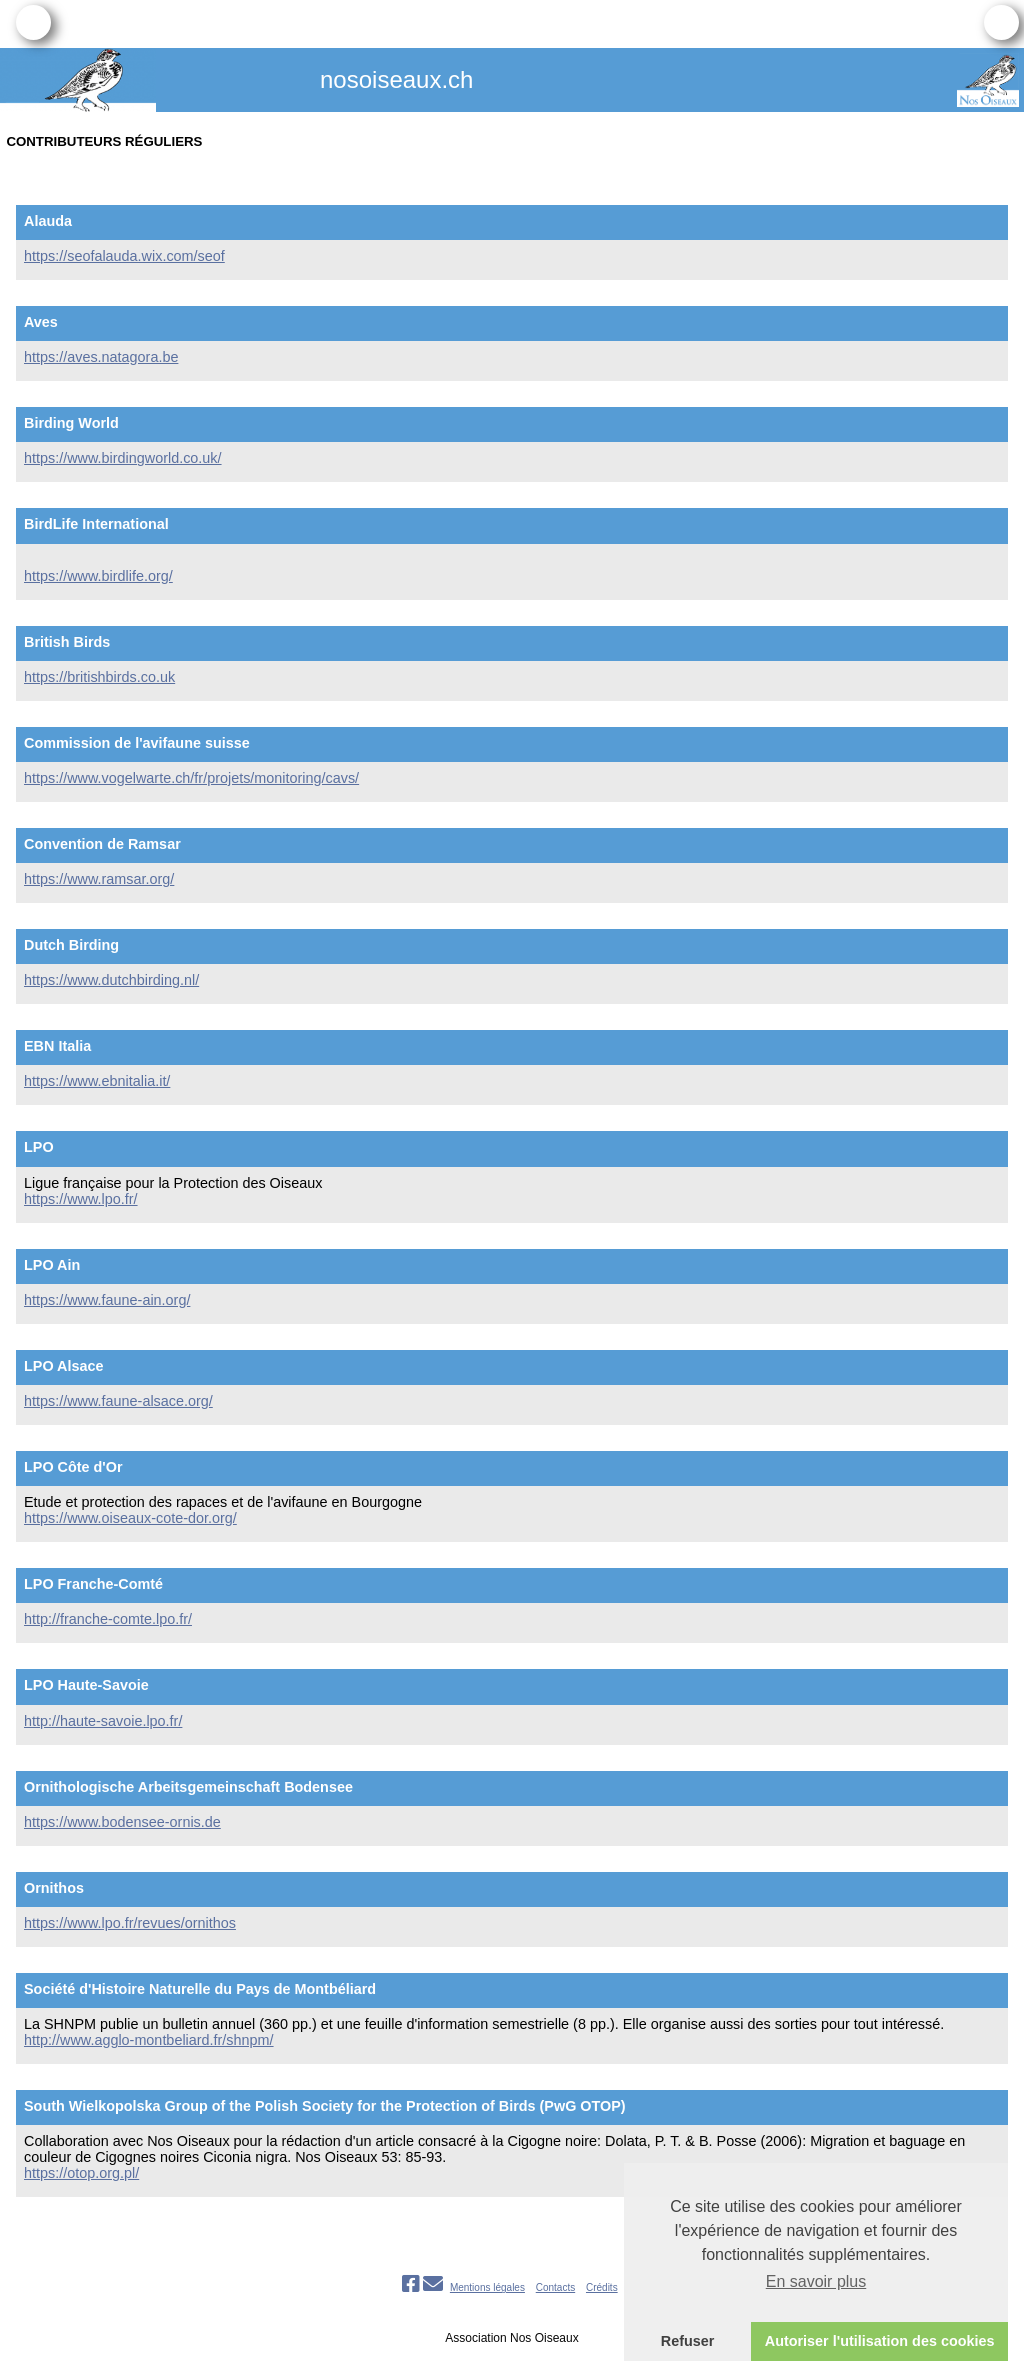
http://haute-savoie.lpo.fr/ (103, 1721)
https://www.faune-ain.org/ (107, 1300)
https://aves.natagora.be (101, 357)
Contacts (555, 2287)
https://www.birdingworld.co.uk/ (123, 458)
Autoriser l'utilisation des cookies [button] (880, 2341)
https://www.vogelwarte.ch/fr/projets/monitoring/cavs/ (191, 778)
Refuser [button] (688, 2341)
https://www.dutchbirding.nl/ (111, 980)
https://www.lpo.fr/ (81, 1199)
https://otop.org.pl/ (81, 2173)
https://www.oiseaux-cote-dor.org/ (130, 1518)
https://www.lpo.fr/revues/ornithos (130, 1923)
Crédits (602, 2287)
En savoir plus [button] (816, 2281)
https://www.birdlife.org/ (98, 576)
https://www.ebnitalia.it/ (97, 1081)
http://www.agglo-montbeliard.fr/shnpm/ (149, 2040)
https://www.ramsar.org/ (99, 879)
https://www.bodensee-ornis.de (122, 1822)
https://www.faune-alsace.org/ (118, 1401)
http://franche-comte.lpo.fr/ (108, 1619)
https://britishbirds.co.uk (99, 677)
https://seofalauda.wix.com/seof (124, 256)
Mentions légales (487, 2287)
